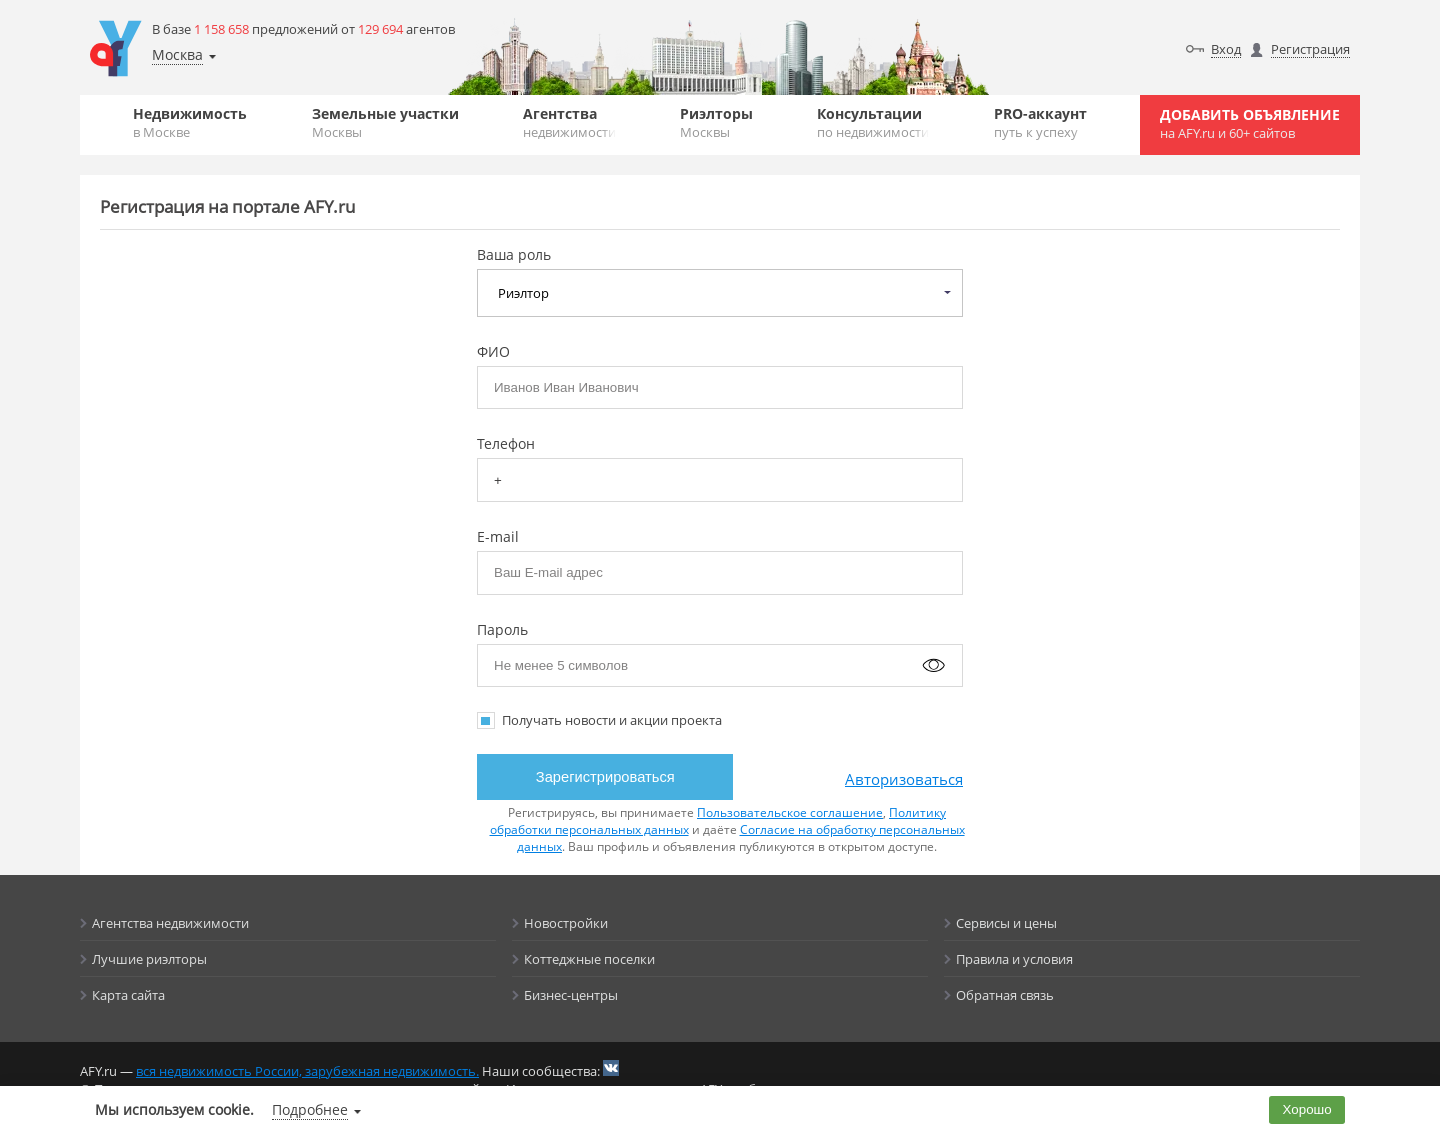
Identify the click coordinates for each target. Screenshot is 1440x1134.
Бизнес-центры (571, 995)
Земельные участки (385, 122)
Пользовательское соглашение (790, 812)
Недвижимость (190, 122)
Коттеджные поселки (589, 959)
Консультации (873, 122)
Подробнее (310, 1109)
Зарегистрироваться (605, 777)
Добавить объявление (1250, 123)
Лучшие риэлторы (149, 959)
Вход (1226, 49)
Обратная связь (1005, 995)
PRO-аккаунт (1040, 122)
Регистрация (1310, 49)
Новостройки (566, 923)
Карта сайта (128, 995)
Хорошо (1307, 1109)
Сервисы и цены (1006, 923)
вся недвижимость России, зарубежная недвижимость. (307, 1071)
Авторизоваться (904, 779)
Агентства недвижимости (170, 923)
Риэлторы (716, 122)
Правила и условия (1014, 959)
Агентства (569, 122)
